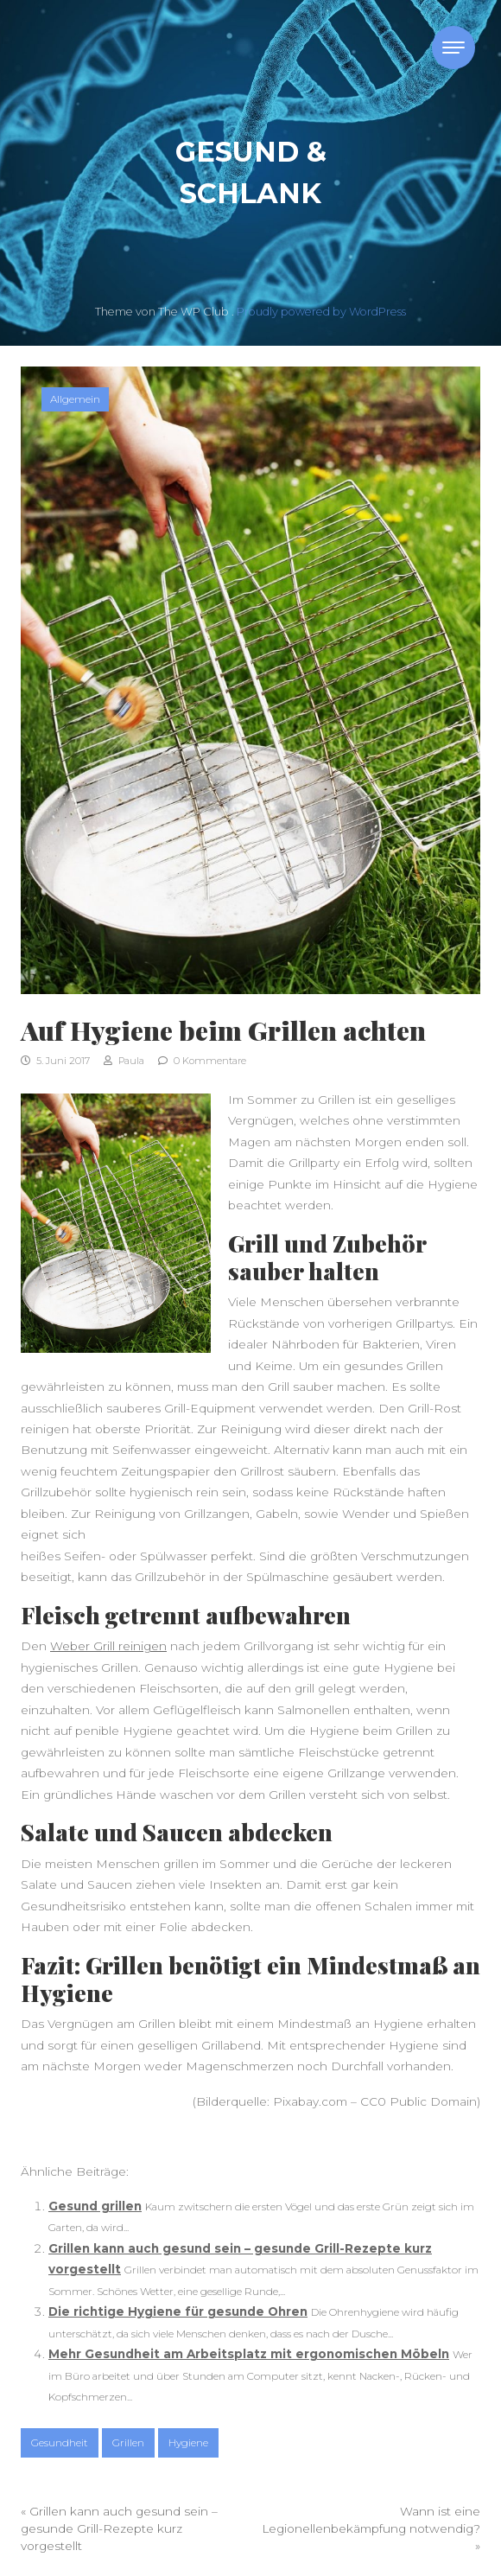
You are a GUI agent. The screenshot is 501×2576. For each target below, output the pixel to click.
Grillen (128, 2442)
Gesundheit (59, 2442)
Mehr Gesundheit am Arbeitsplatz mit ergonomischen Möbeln (248, 2354)
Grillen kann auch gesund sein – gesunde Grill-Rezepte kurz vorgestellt (119, 2529)
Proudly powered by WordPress (321, 311)
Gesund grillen (95, 2206)
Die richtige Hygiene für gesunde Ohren (178, 2311)
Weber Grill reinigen (108, 1646)
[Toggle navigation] (453, 47)
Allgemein (75, 398)
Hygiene (188, 2442)
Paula (124, 1061)
